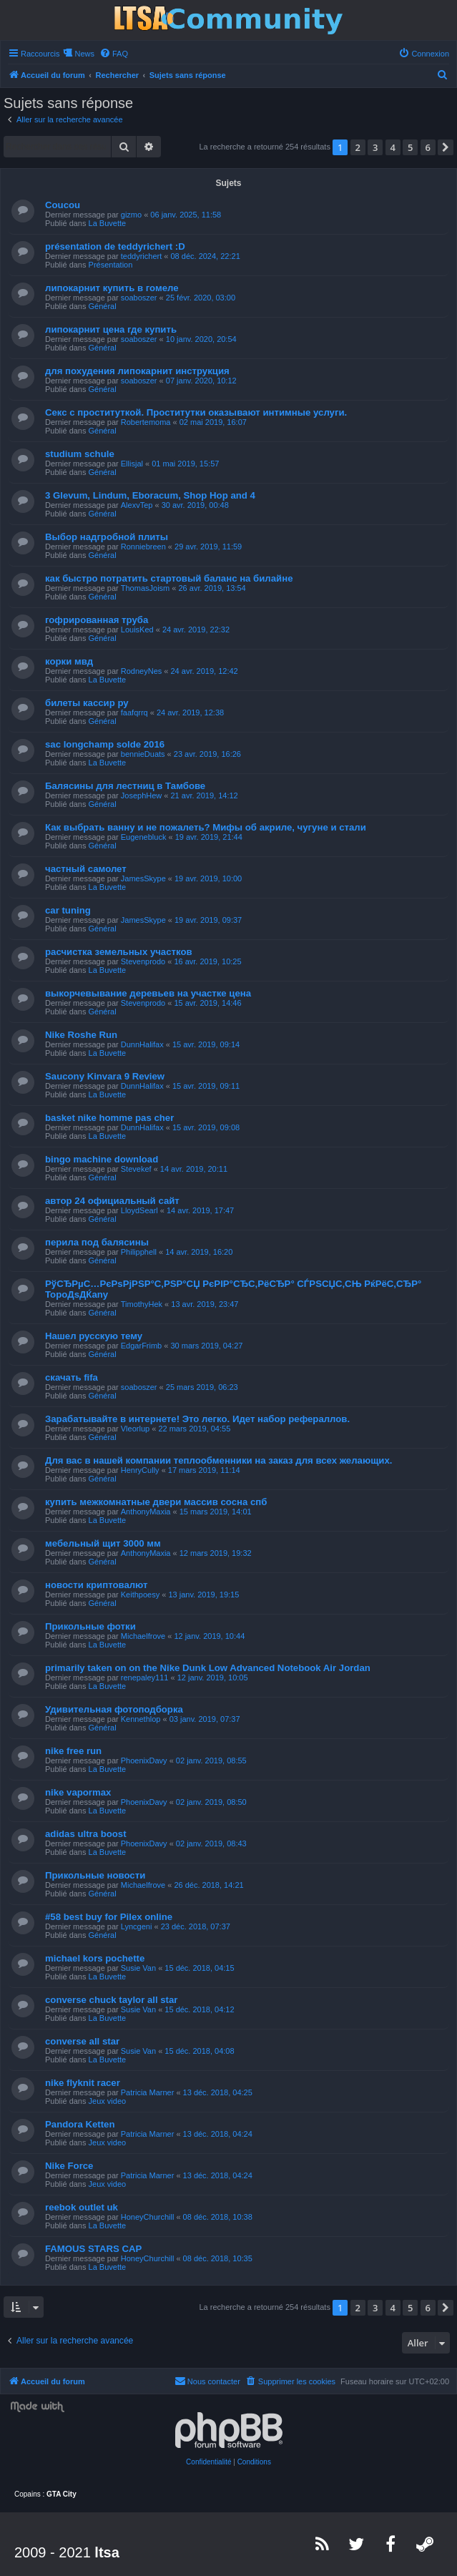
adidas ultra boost (86, 1833)
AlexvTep (137, 505)
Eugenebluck (144, 837)
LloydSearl (139, 1210)
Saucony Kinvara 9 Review (104, 1076)
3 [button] (375, 147)
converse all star (82, 2041)
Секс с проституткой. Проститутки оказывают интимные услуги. (196, 412)
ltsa (106, 2552)
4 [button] (392, 147)
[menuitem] (113, 53)
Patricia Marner (148, 2092)
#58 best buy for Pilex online (108, 1916)
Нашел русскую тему (93, 1336)
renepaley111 (145, 1677)
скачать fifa (71, 1377)
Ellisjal (132, 463)
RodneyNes (141, 671)
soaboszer (139, 297)
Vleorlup (135, 1428)
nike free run (73, 1750)
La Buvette (108, 223)
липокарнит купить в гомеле (112, 288)
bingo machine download (101, 1159)
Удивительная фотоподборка (114, 1709)
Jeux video (108, 2101)
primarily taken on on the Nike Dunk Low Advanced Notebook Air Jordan (207, 1667)
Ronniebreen (143, 546)
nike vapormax (78, 1792)
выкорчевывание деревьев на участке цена (148, 993)
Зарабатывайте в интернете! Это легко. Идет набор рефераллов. (197, 1419)
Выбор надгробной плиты (106, 537)
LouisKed (137, 629)
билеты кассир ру (87, 702)
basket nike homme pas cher (109, 1117)
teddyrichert (141, 256)
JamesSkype (143, 878)
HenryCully (140, 1470)
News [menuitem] (84, 53)
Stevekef (136, 1169)
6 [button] (428, 147)
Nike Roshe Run (81, 1034)
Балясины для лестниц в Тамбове (125, 785)
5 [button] (410, 147)
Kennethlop (141, 1719)
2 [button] (357, 147)
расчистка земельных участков (118, 951)
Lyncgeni (136, 1926)
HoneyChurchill (148, 2217)
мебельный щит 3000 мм (103, 1543)
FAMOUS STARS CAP (93, 2248)
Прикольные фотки (90, 1626)
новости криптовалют (96, 1585)
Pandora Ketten (79, 2124)
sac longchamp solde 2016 (104, 744)
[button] (445, 147)
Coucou (62, 205)
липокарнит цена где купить (111, 329)
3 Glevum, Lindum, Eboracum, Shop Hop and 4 (150, 495)
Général (103, 306)
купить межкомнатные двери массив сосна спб (156, 1502)
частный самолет (86, 868)
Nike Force (69, 2165)
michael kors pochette (94, 1958)
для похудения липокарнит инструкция (137, 371)
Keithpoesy (140, 1594)
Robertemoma (146, 422)
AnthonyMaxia (146, 1511)
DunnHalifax (142, 1044)
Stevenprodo (143, 961)
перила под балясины (97, 1242)
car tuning (68, 910)
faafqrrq (134, 712)
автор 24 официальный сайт (112, 1200)
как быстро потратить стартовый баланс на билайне (169, 578)
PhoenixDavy (144, 1760)
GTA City (61, 2494)
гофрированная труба (96, 619)
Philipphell (139, 1252)
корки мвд (69, 661)
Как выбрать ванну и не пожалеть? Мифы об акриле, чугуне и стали (205, 827)
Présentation (111, 264)
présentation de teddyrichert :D (115, 246)
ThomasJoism (145, 588)
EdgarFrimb (141, 1345)
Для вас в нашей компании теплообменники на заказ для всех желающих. (218, 1460)
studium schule (79, 454)
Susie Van (138, 1968)
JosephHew (141, 795)
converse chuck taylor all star (111, 1999)
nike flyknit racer (82, 2082)
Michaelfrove (143, 1636)
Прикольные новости (95, 1875)
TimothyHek (141, 1304)
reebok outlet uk (81, 2207)
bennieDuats (143, 754)
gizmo (131, 214)
